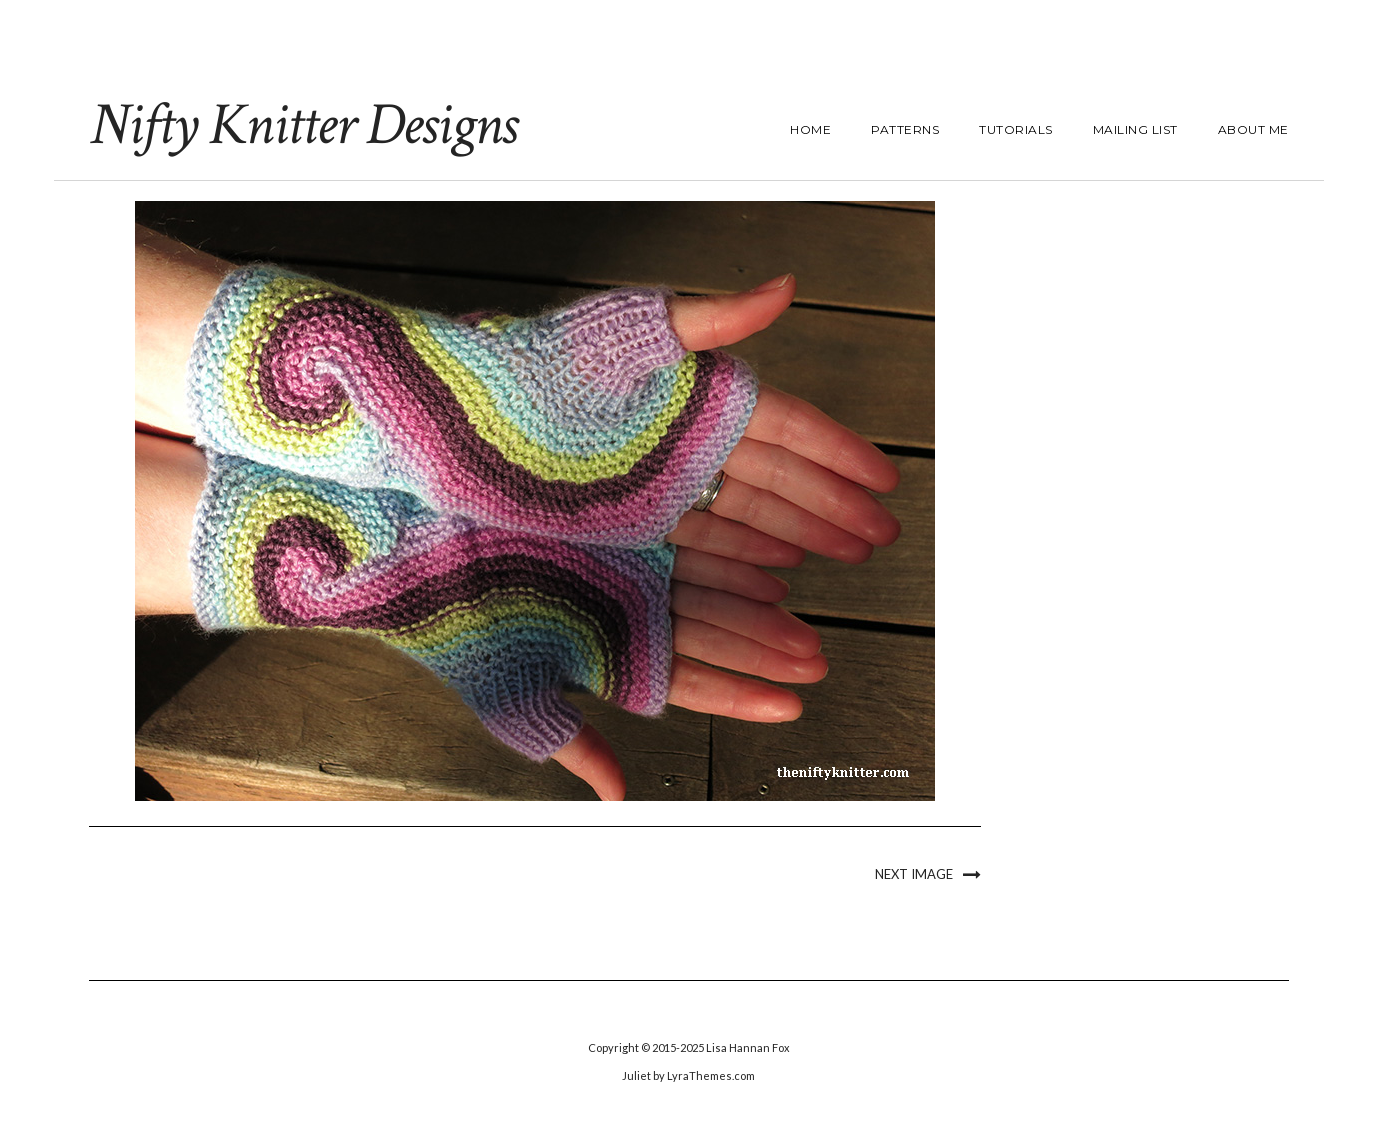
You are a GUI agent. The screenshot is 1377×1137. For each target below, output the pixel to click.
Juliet (636, 1075)
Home (810, 129)
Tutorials (1016, 129)
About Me (1253, 129)
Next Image (914, 874)
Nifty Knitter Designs (302, 125)
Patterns (905, 129)
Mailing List (1135, 129)
